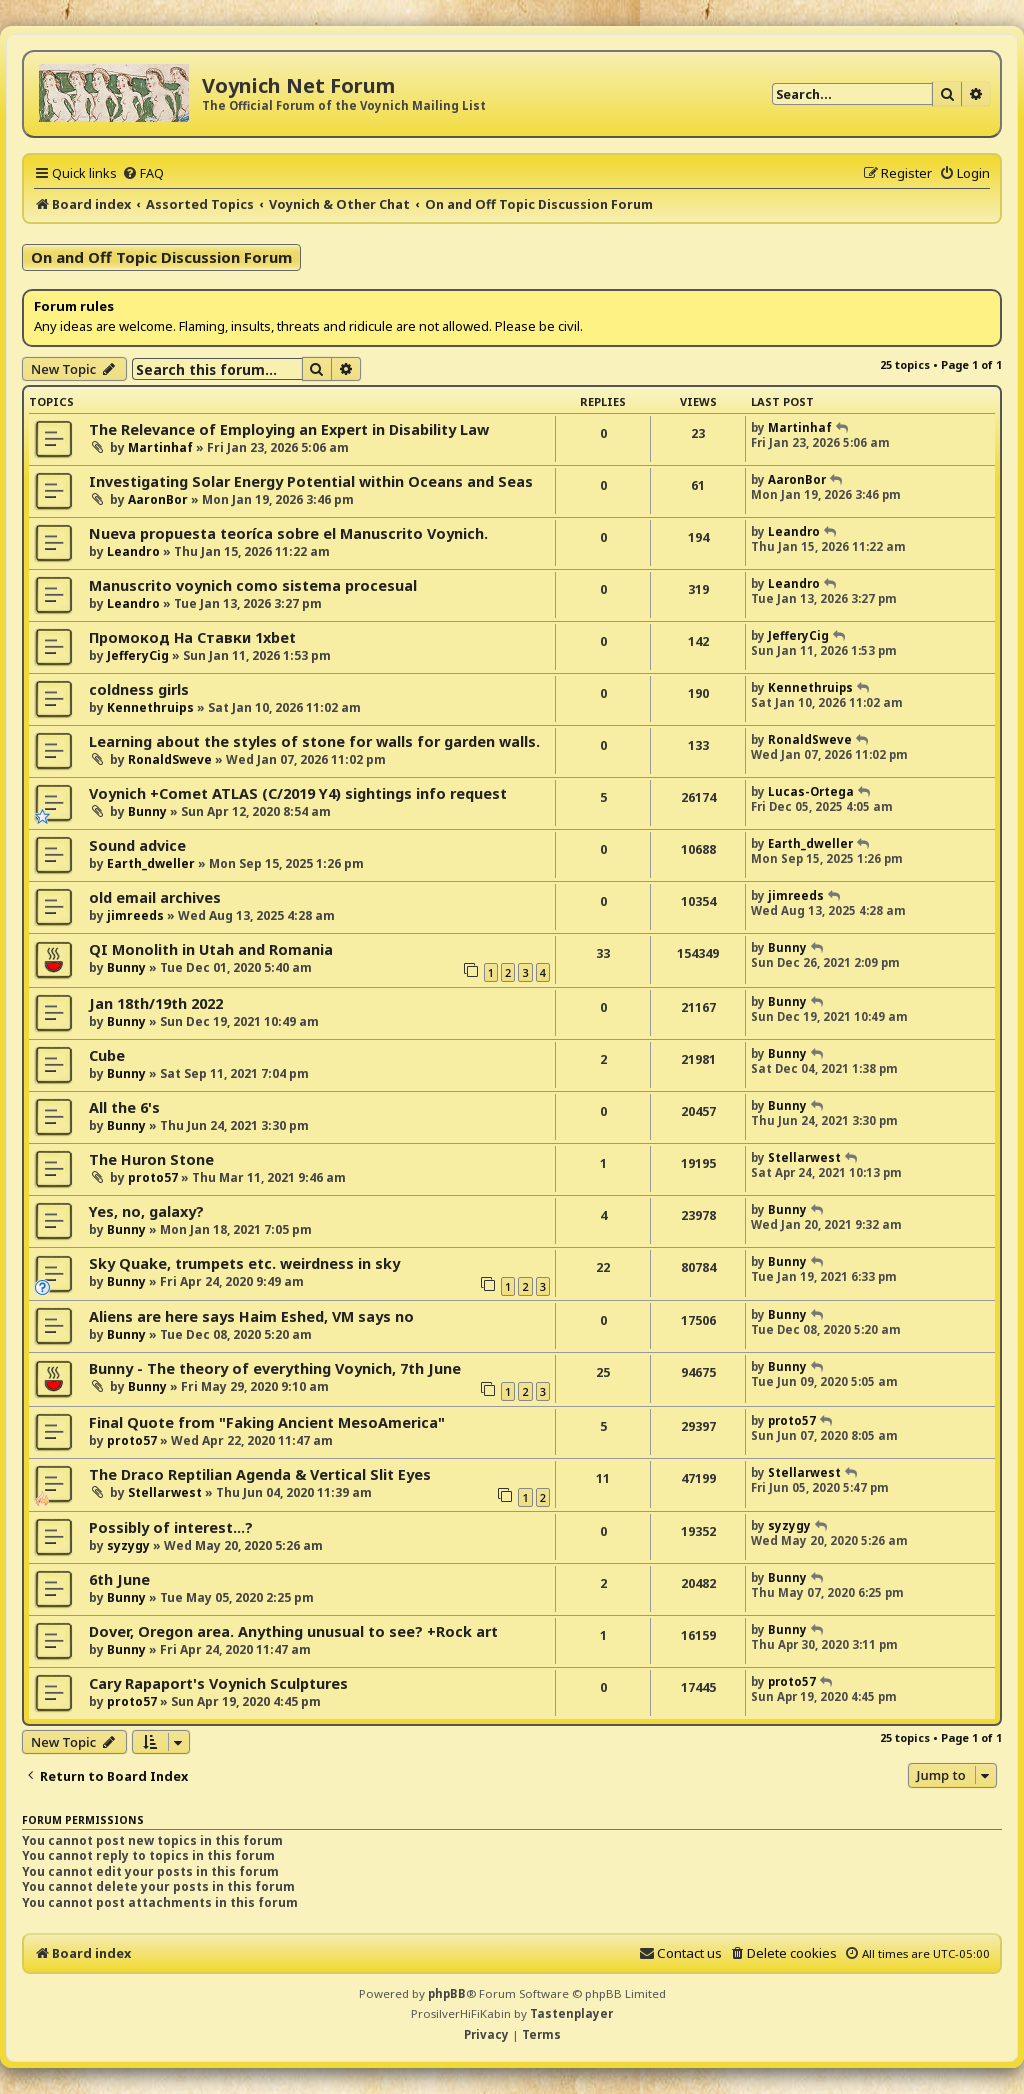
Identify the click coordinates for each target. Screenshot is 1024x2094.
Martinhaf (160, 447)
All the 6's (124, 1107)
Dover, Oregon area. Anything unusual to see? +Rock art (293, 1631)
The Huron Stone (151, 1159)
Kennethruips (150, 707)
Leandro (133, 551)
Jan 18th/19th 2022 (156, 1003)
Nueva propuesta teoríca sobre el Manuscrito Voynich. (288, 533)
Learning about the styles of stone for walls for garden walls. (314, 741)
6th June (119, 1579)
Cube (107, 1055)
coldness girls (139, 689)
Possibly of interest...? (171, 1527)
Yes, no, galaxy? (146, 1211)
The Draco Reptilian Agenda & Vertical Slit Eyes (260, 1474)
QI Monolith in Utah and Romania (211, 949)
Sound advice (137, 845)
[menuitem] (143, 173)
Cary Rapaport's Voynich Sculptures (218, 1683)
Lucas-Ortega (811, 791)
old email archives (155, 897)
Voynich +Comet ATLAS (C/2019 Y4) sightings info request (298, 793)
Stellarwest (804, 1157)
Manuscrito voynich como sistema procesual (253, 585)
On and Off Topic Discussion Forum (161, 257)
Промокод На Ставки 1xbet (192, 637)
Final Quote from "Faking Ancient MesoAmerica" (267, 1422)
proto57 (153, 1177)
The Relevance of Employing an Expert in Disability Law (289, 429)
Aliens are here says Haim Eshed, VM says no (251, 1316)
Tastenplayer (571, 2013)
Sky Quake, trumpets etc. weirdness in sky (244, 1263)
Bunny (147, 811)
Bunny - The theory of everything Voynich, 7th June (275, 1368)
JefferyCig (138, 655)
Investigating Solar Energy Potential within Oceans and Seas (311, 481)
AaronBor (158, 499)
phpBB (447, 1993)
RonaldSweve (170, 759)
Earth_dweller (151, 863)
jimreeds (135, 915)
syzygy (128, 1545)
